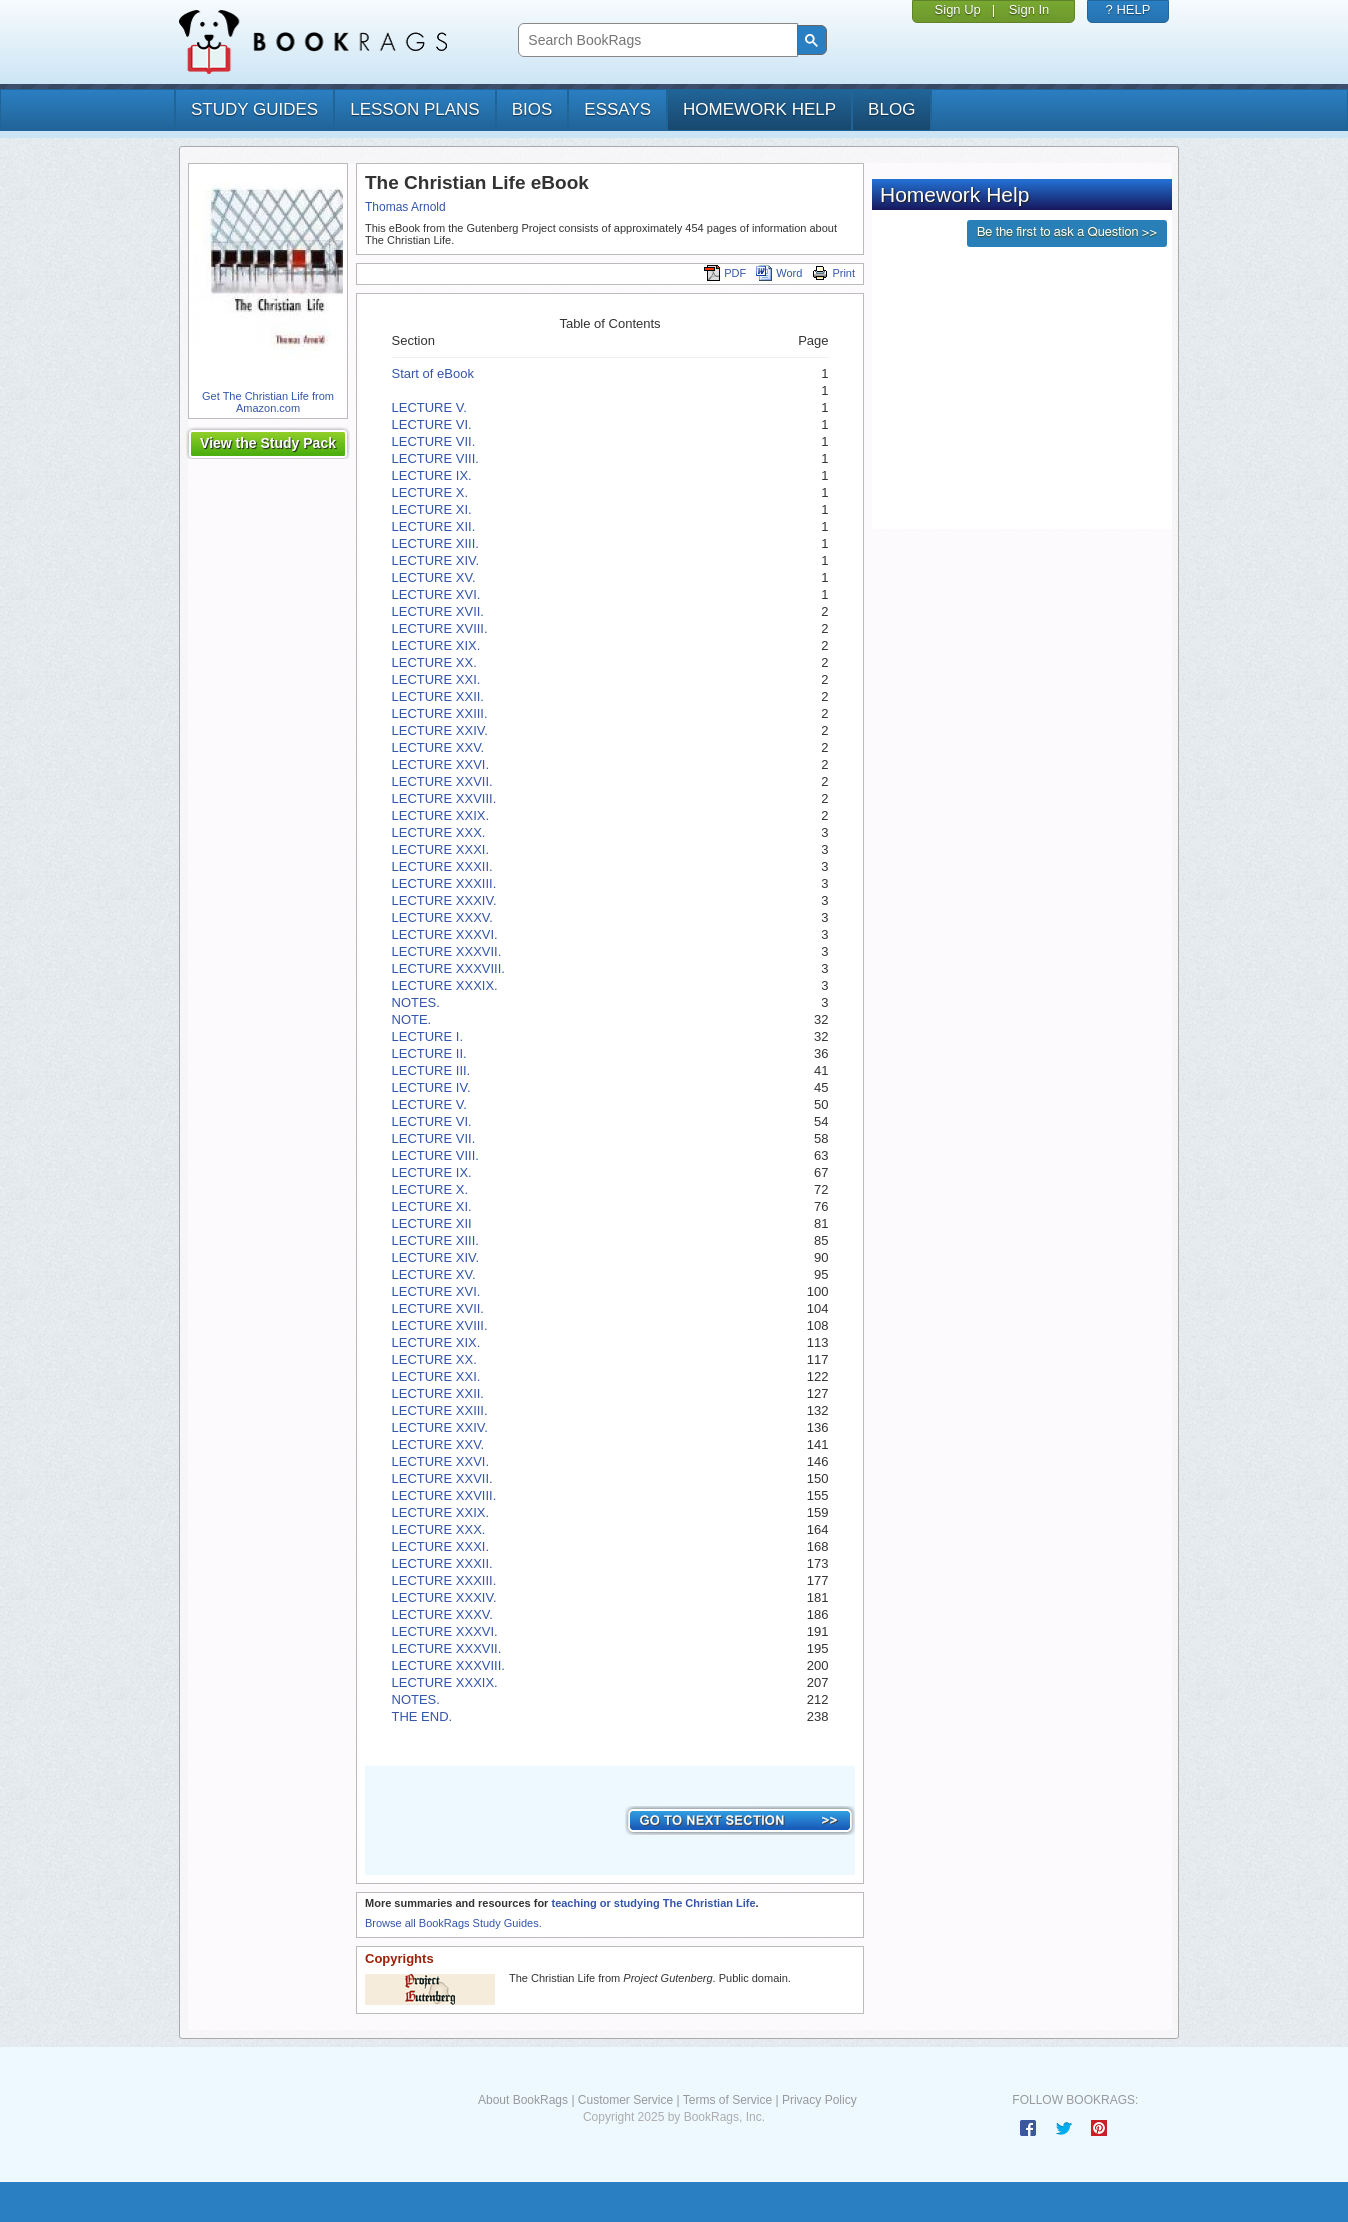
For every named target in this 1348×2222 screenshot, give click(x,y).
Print (833, 273)
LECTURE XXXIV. (444, 900)
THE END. (422, 1716)
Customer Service (625, 2100)
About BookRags (523, 2100)
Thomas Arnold (405, 207)
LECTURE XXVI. (441, 764)
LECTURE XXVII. (442, 781)
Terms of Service (727, 2100)
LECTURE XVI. (436, 594)
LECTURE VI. (432, 424)
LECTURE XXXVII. (447, 951)
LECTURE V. (429, 407)
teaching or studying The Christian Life (653, 1903)
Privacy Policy (819, 2100)
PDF (725, 273)
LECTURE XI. (432, 509)
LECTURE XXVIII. (444, 798)
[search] (655, 40)
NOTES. (416, 1002)
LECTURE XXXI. (441, 849)
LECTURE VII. (434, 441)
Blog (891, 109)
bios (532, 109)
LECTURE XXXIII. (444, 883)
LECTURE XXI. (436, 679)
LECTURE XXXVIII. (448, 968)
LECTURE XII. (434, 526)
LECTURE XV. (434, 577)
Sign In (1029, 9)
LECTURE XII (432, 1223)
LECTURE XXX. (439, 832)
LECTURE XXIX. (441, 815)
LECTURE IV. (431, 1087)
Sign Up (958, 9)
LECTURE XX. (434, 662)
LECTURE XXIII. (440, 713)
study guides (254, 109)
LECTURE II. (429, 1053)
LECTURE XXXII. (442, 866)
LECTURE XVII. (438, 611)
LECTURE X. (430, 492)
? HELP (1128, 9)
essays (617, 109)
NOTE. (412, 1019)
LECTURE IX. (432, 475)
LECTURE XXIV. (440, 730)
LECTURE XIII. (435, 543)
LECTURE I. (428, 1036)
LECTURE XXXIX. (445, 985)
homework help (759, 109)
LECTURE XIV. (436, 560)
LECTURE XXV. (438, 747)
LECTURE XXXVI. (445, 934)
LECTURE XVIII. (440, 628)
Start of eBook (433, 373)
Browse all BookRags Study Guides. (453, 1923)
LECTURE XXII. (438, 696)
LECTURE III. (431, 1070)
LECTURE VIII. (435, 458)
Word (779, 273)
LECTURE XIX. (436, 645)
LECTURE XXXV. (442, 917)
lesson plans (414, 109)
